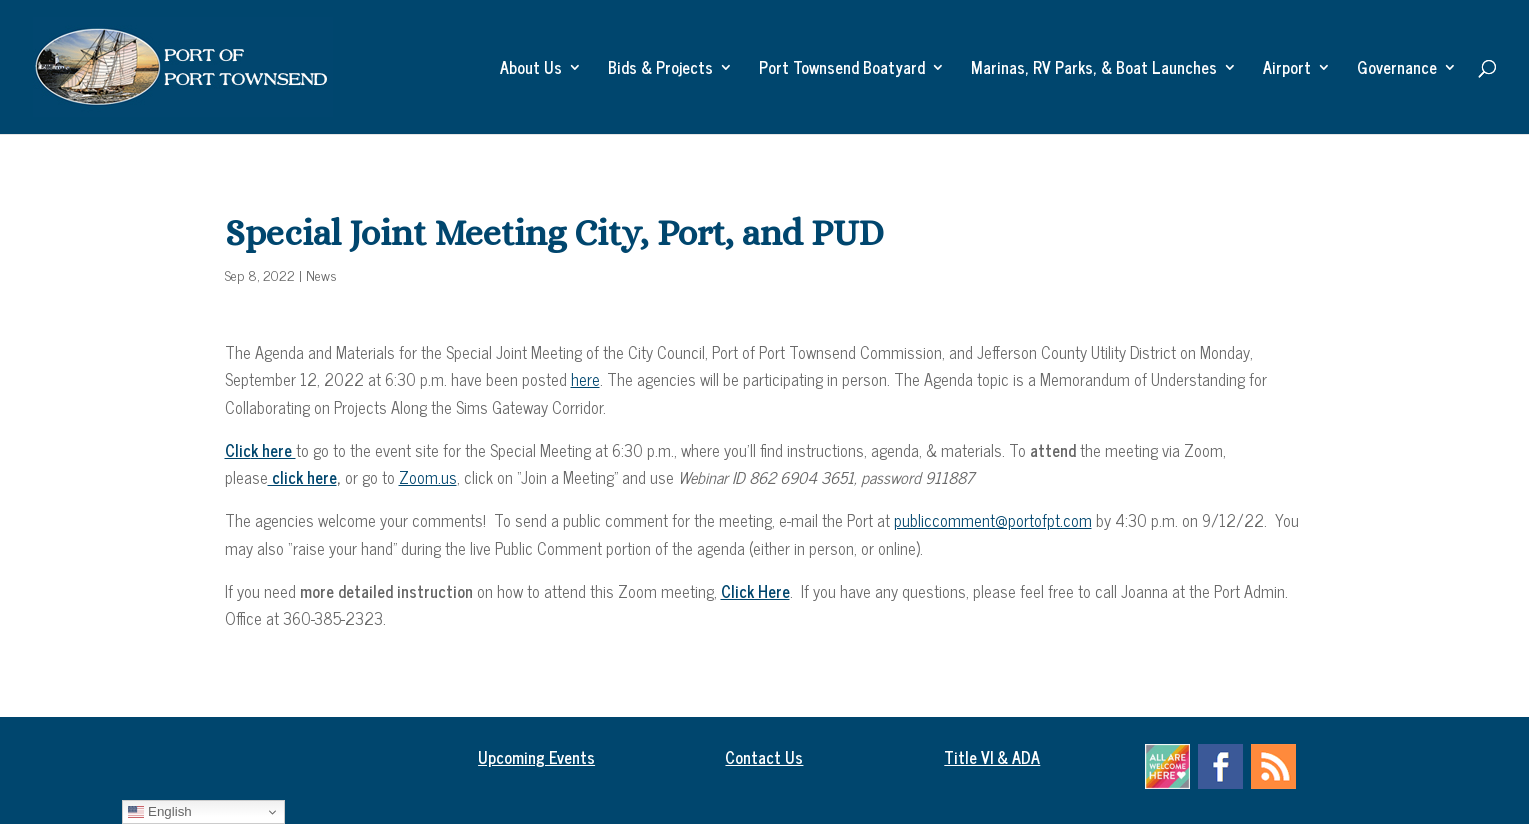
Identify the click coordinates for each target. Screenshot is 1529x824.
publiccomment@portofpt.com (993, 520)
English (159, 812)
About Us (531, 70)
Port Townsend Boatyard (842, 70)
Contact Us (764, 757)
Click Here (755, 591)
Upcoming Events (536, 757)
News (321, 274)
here (585, 379)
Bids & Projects (660, 70)
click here (302, 477)
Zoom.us (428, 477)
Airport (1287, 70)
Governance (1397, 70)
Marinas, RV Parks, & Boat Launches (1094, 70)
